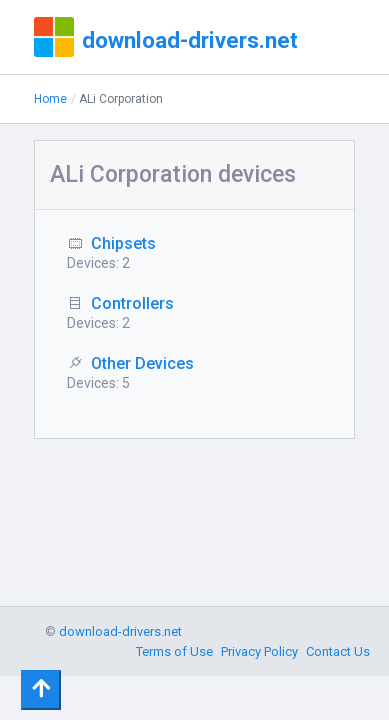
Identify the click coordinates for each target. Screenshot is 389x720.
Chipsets (123, 243)
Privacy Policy (259, 651)
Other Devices (142, 363)
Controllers (132, 303)
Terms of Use (174, 651)
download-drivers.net (190, 40)
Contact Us (338, 651)
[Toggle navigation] (41, 690)
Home (50, 99)
